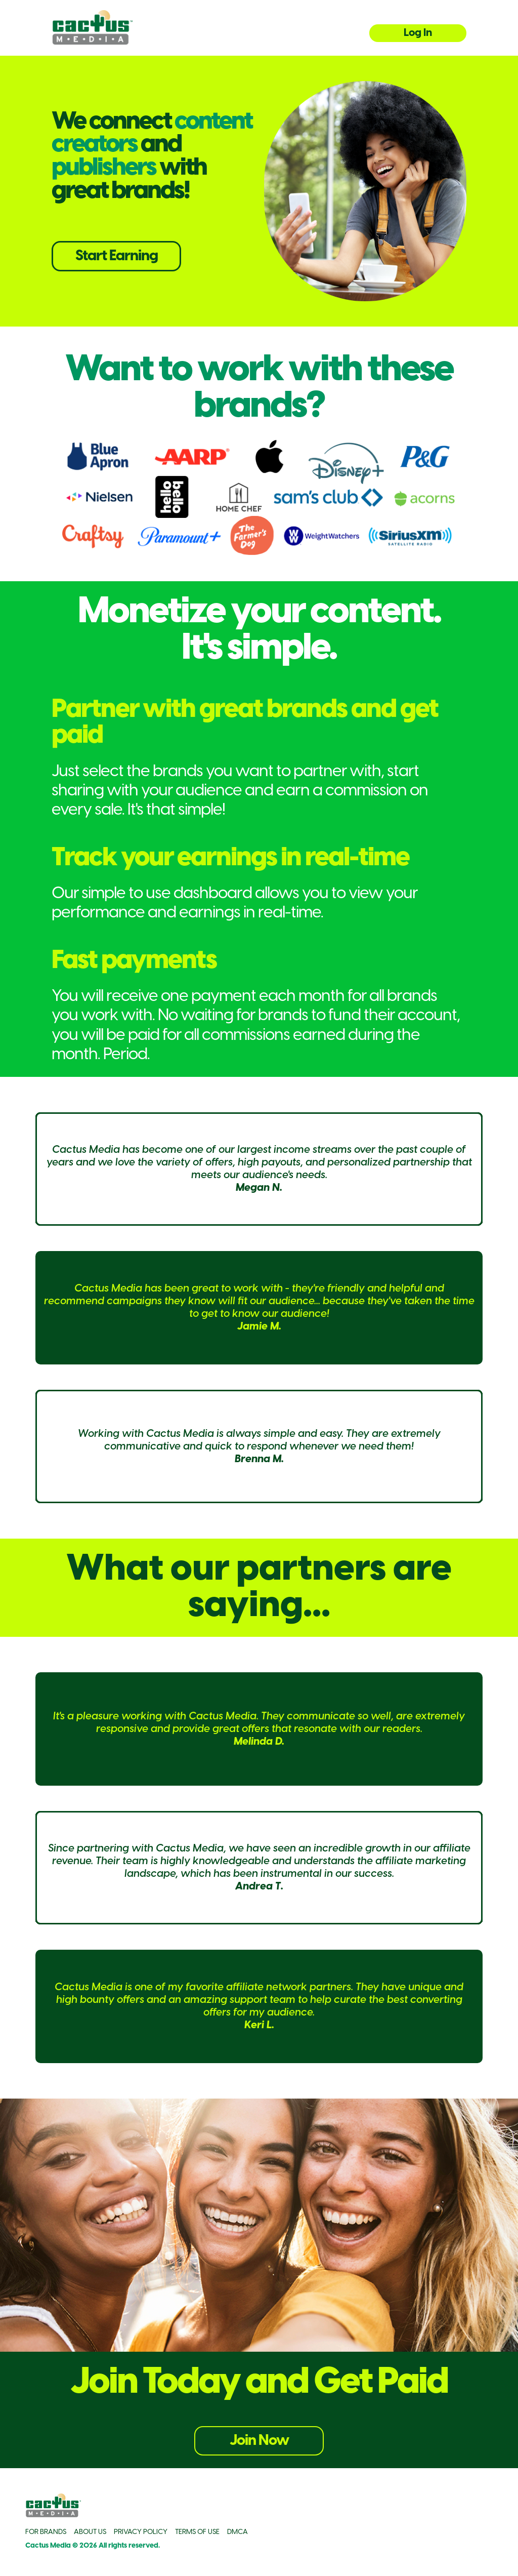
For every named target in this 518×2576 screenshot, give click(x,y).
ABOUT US (90, 2532)
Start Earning (116, 256)
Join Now (259, 2440)
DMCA (237, 2532)
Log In (418, 32)
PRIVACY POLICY (140, 2532)
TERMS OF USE (197, 2532)
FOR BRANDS (45, 2532)
